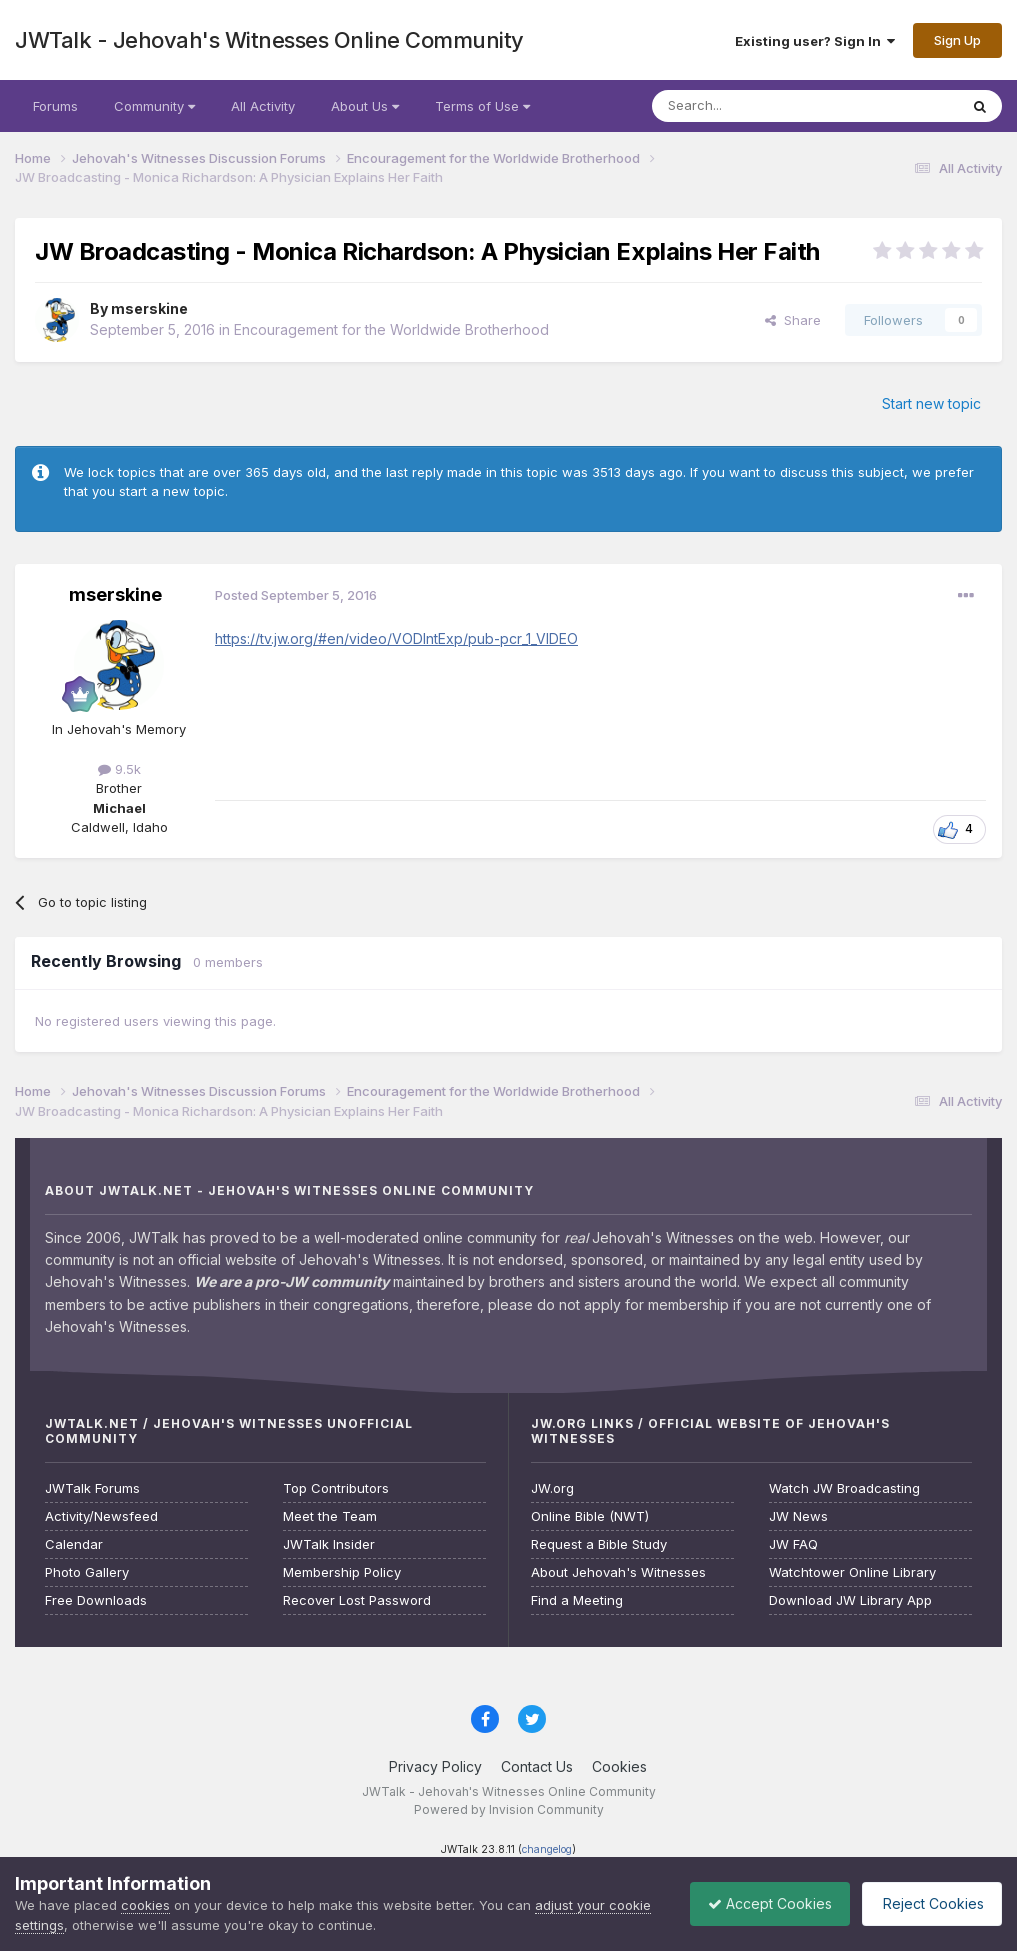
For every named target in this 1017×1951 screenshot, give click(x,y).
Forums (55, 106)
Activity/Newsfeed (101, 1516)
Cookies (619, 1766)
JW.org (552, 1488)
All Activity (263, 106)
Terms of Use (482, 106)
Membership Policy (342, 1572)
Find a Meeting (577, 1600)
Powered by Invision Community (509, 1809)
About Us (365, 106)
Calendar (74, 1544)
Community (154, 106)
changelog (547, 1849)
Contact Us (537, 1766)
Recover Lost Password (357, 1600)
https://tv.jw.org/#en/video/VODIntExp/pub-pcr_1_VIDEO (396, 638)
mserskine (149, 308)
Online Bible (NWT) (590, 1516)
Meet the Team (330, 1516)
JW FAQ (793, 1544)
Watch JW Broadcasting (844, 1488)
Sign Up (957, 40)
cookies (145, 1905)
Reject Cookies (928, 1903)
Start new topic (931, 403)
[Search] (754, 106)
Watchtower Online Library (852, 1572)
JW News (798, 1516)
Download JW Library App (850, 1600)
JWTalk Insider (329, 1544)
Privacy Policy (435, 1766)
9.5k (119, 769)
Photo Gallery (87, 1572)
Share (793, 320)
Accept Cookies (760, 1903)
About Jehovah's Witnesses (618, 1572)
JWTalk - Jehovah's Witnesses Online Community (269, 40)
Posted (296, 595)
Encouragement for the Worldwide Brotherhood (391, 329)
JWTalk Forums (92, 1488)
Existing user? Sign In (815, 41)
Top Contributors (336, 1488)
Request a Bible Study (599, 1544)
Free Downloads (96, 1600)
